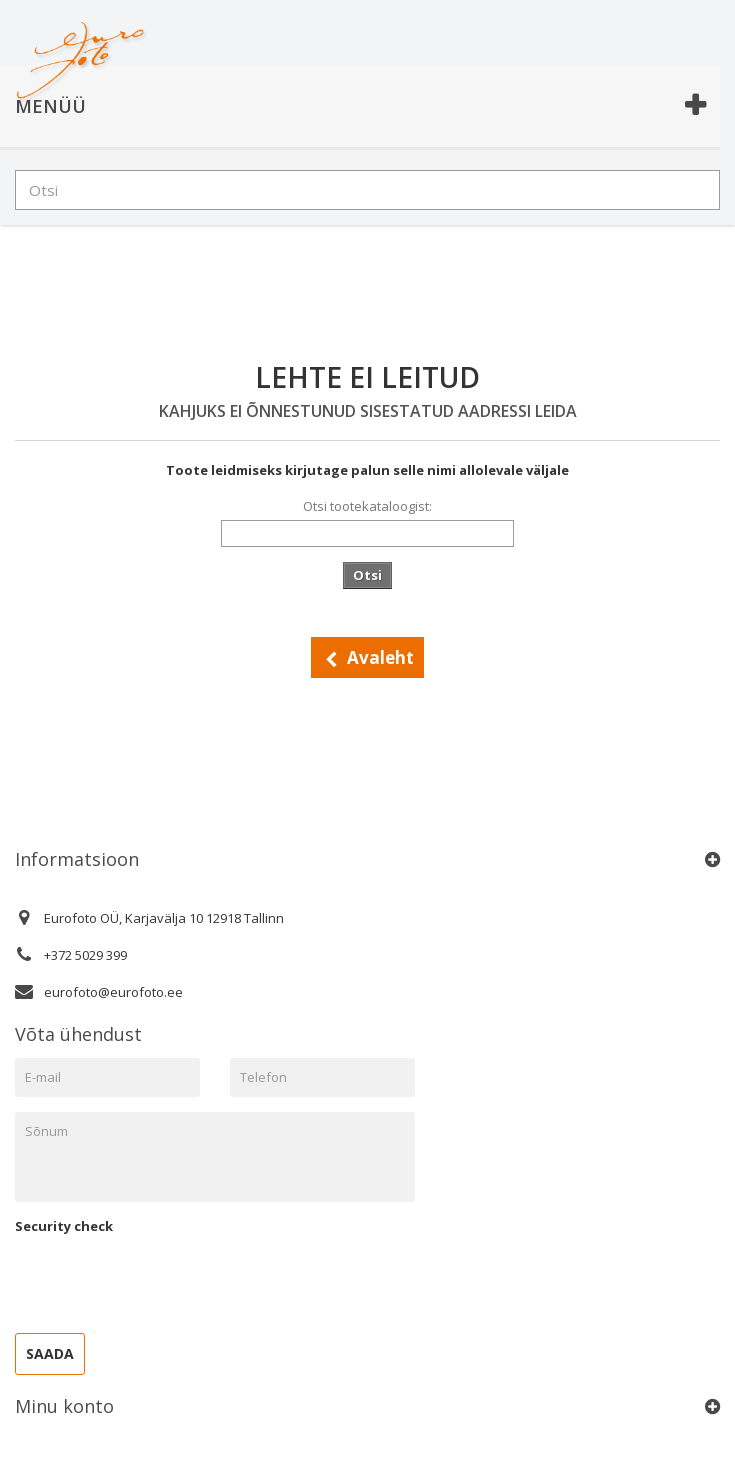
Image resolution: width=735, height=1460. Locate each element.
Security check (64, 1226)
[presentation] (167, 1279)
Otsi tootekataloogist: (367, 506)
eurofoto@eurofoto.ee (113, 992)
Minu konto (64, 1406)
